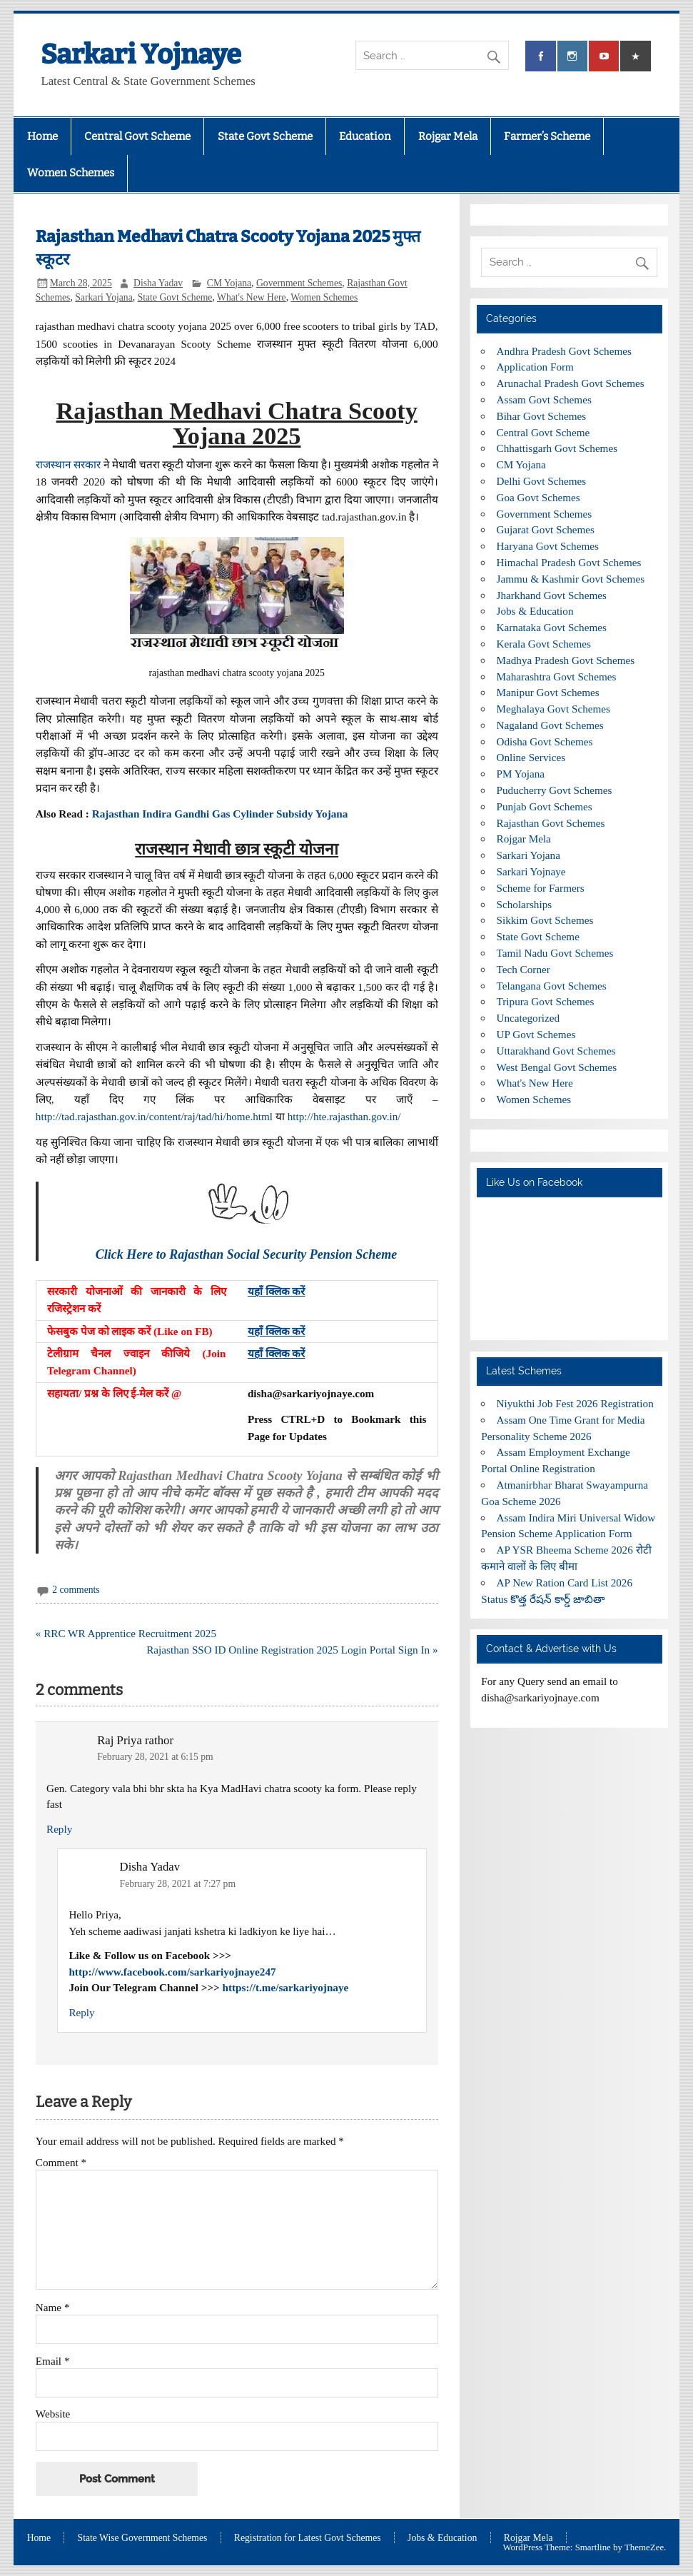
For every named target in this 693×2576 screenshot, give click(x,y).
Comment (61, 2162)
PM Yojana (521, 774)
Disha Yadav (158, 283)
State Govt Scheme (265, 136)
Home (42, 136)
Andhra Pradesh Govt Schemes (564, 351)
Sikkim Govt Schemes (545, 920)
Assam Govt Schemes (544, 399)
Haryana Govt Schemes (548, 546)
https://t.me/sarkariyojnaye (286, 1987)
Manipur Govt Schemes (548, 692)
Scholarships (524, 904)
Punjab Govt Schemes (544, 806)
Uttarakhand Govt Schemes (556, 1051)
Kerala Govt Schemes (544, 644)
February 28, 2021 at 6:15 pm (155, 1756)
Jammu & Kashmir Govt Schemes (571, 579)
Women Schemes (70, 172)
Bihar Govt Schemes (542, 416)
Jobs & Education (535, 611)
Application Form (535, 367)
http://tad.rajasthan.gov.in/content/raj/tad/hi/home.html (154, 1116)
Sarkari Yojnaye (141, 54)
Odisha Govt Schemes (545, 741)
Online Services (531, 757)
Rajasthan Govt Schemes (551, 823)
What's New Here (251, 297)
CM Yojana (229, 283)
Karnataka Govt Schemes (552, 627)
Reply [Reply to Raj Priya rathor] (59, 1829)
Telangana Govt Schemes (552, 986)
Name (53, 2307)
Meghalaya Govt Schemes (553, 709)
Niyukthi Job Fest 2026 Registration (575, 1403)
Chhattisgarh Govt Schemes (557, 448)
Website (53, 2413)
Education (365, 136)
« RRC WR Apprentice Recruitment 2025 (126, 1633)
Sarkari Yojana (104, 297)
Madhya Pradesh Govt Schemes (566, 660)
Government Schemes (299, 283)
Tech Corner (523, 969)
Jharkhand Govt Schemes (552, 595)
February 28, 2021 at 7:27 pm (178, 1883)
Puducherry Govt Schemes (554, 790)
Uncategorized (528, 1018)
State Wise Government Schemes (143, 2538)
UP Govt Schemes (536, 1034)
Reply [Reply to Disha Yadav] (81, 2012)
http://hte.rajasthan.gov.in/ (344, 1116)
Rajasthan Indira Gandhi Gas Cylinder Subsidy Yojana (220, 813)
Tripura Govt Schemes (546, 1001)
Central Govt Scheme (137, 136)
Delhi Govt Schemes (542, 481)
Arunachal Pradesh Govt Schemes (570, 383)
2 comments (75, 1589)
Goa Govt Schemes (538, 497)
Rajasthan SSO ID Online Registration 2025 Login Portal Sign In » (291, 1650)
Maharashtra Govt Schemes (557, 676)
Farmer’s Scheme (547, 136)
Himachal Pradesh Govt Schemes (569, 562)
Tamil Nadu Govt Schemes (555, 953)
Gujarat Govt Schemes (546, 529)
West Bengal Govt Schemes (557, 1067)
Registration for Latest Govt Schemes (307, 2538)
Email (53, 2360)
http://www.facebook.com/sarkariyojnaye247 (172, 1972)
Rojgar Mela (447, 136)
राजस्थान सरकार (68, 464)
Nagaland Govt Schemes (550, 725)
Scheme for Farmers (541, 888)
